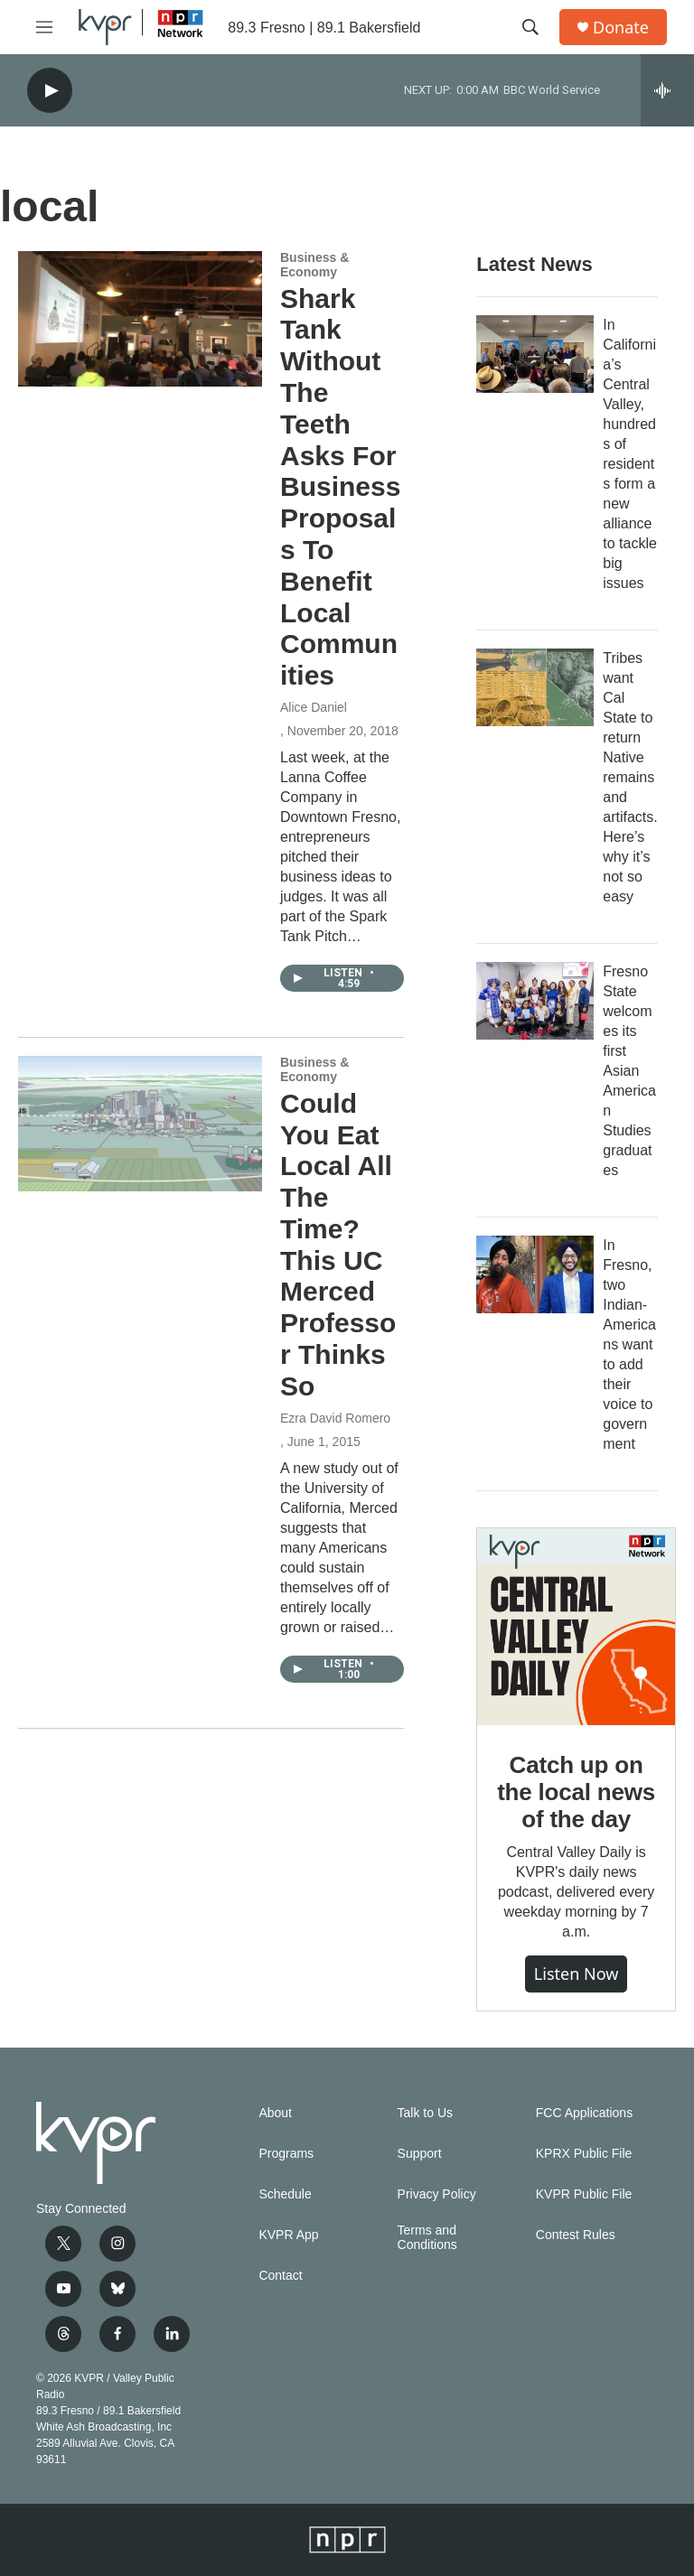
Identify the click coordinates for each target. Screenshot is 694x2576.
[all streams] (667, 90)
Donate (621, 27)
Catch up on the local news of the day (576, 1792)
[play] (49, 90)
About (275, 2113)
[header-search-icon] (530, 27)
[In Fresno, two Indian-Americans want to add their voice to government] (535, 1274)
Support (420, 2154)
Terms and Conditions (427, 2238)
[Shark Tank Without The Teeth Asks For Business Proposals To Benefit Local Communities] (140, 319)
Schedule (284, 2194)
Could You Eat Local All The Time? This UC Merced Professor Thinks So (338, 1244)
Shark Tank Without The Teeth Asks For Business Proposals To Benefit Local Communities (340, 487)
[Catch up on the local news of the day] (576, 1627)
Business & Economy (314, 264)
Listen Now (576, 1973)
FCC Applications (584, 2113)
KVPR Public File (584, 2194)
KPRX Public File (584, 2154)
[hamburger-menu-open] (44, 27)
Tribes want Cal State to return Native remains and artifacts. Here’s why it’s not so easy (630, 777)
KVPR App (288, 2235)
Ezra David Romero (335, 1418)
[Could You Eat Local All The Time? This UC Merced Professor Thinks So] (140, 1123)
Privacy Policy (437, 2194)
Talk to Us (425, 2113)
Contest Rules (575, 2235)
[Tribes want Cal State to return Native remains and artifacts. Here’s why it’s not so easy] (535, 687)
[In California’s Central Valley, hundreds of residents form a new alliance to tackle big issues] (535, 354)
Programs (286, 2154)
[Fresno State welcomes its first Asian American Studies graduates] (535, 1001)
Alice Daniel (313, 707)
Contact (280, 2275)
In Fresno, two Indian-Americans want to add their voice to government (629, 1344)
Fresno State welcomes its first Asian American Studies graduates (629, 1071)
